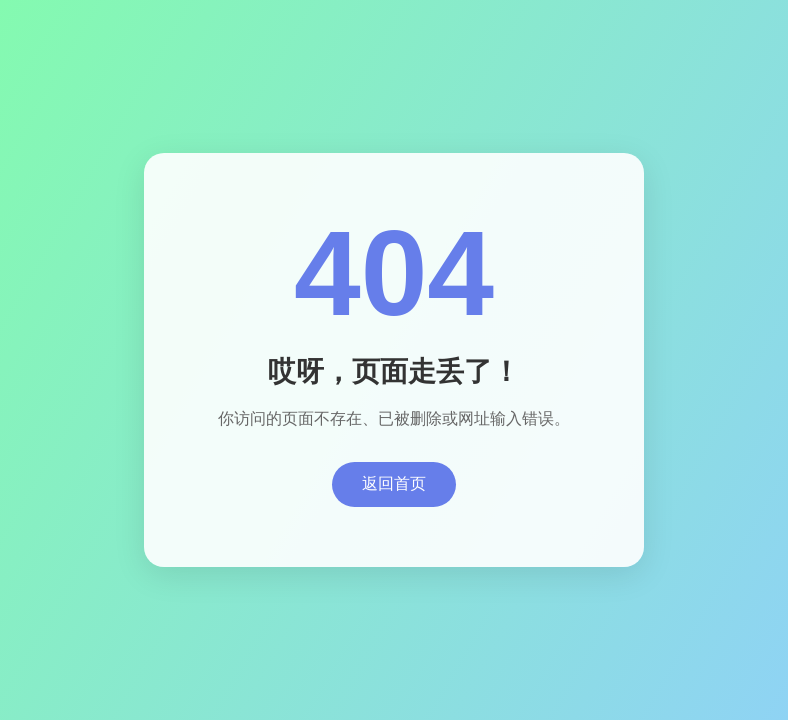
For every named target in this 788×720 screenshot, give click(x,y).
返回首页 (394, 483)
